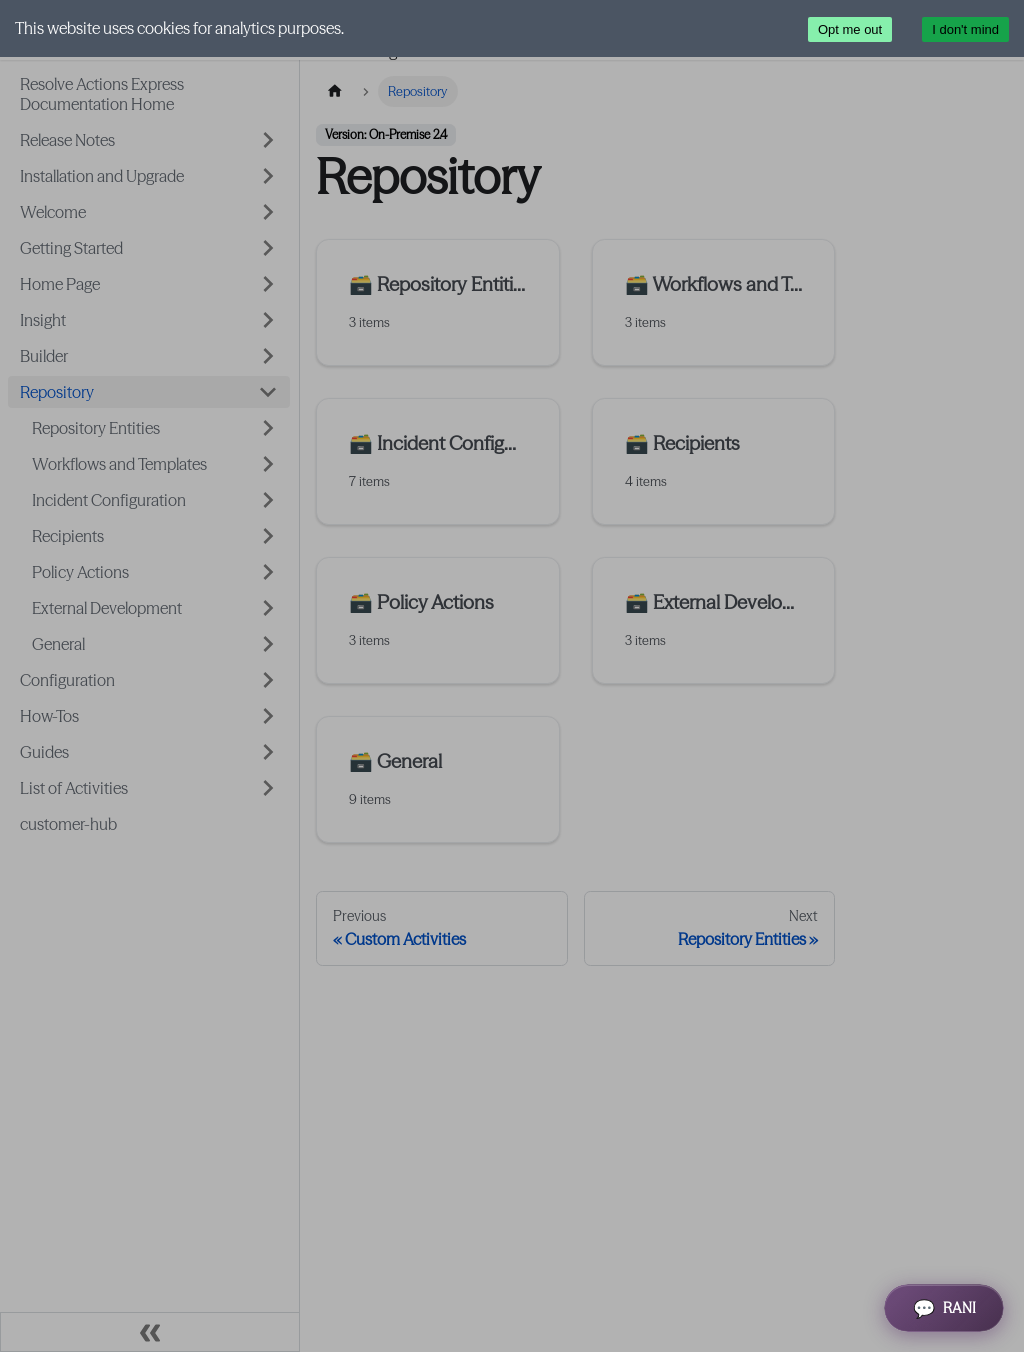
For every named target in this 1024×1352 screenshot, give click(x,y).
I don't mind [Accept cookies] (965, 29)
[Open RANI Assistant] (944, 1308)
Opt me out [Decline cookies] (850, 29)
